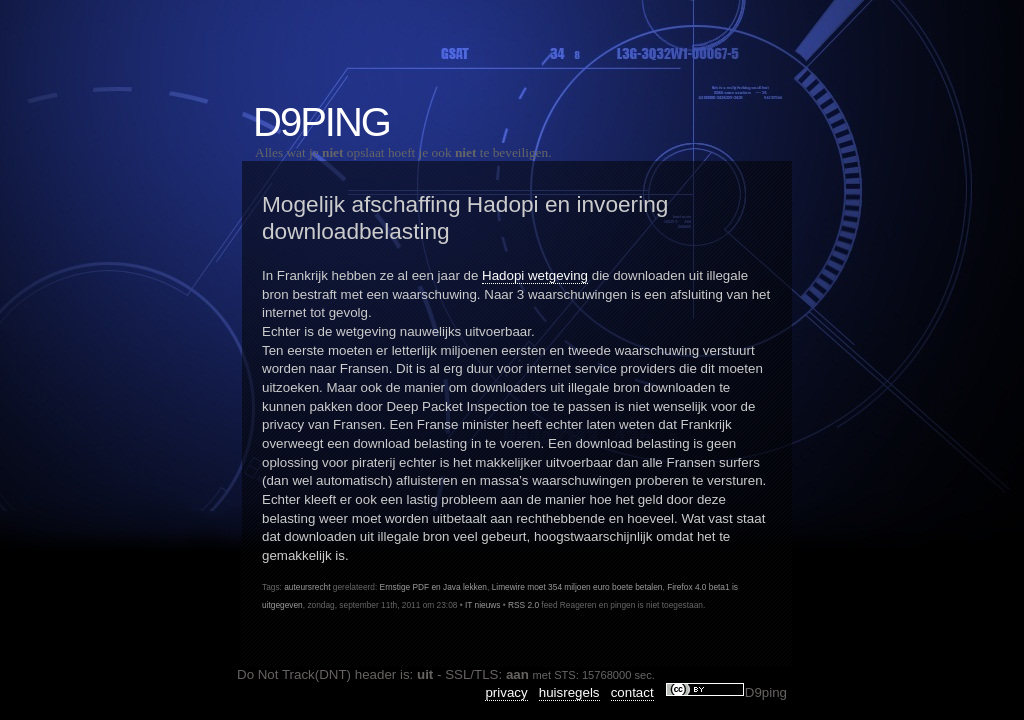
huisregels (784, 677)
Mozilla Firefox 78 (89, 475)
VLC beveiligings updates (112, 531)
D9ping (106, 122)
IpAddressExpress (861, 307)
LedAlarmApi (845, 344)
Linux (53, 277)
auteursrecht (302, 587)
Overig (56, 314)
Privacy (59, 333)
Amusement (72, 221)
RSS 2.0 (518, 605)
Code (53, 240)
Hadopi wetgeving (530, 275)
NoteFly (830, 363)
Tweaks (59, 352)
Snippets (833, 221)
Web (50, 370)
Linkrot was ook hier (96, 456)
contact (847, 677)
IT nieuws (65, 258)
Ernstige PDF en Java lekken (428, 587)
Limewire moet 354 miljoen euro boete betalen (572, 587)
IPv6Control (842, 325)
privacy (721, 677)
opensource (72, 296)
